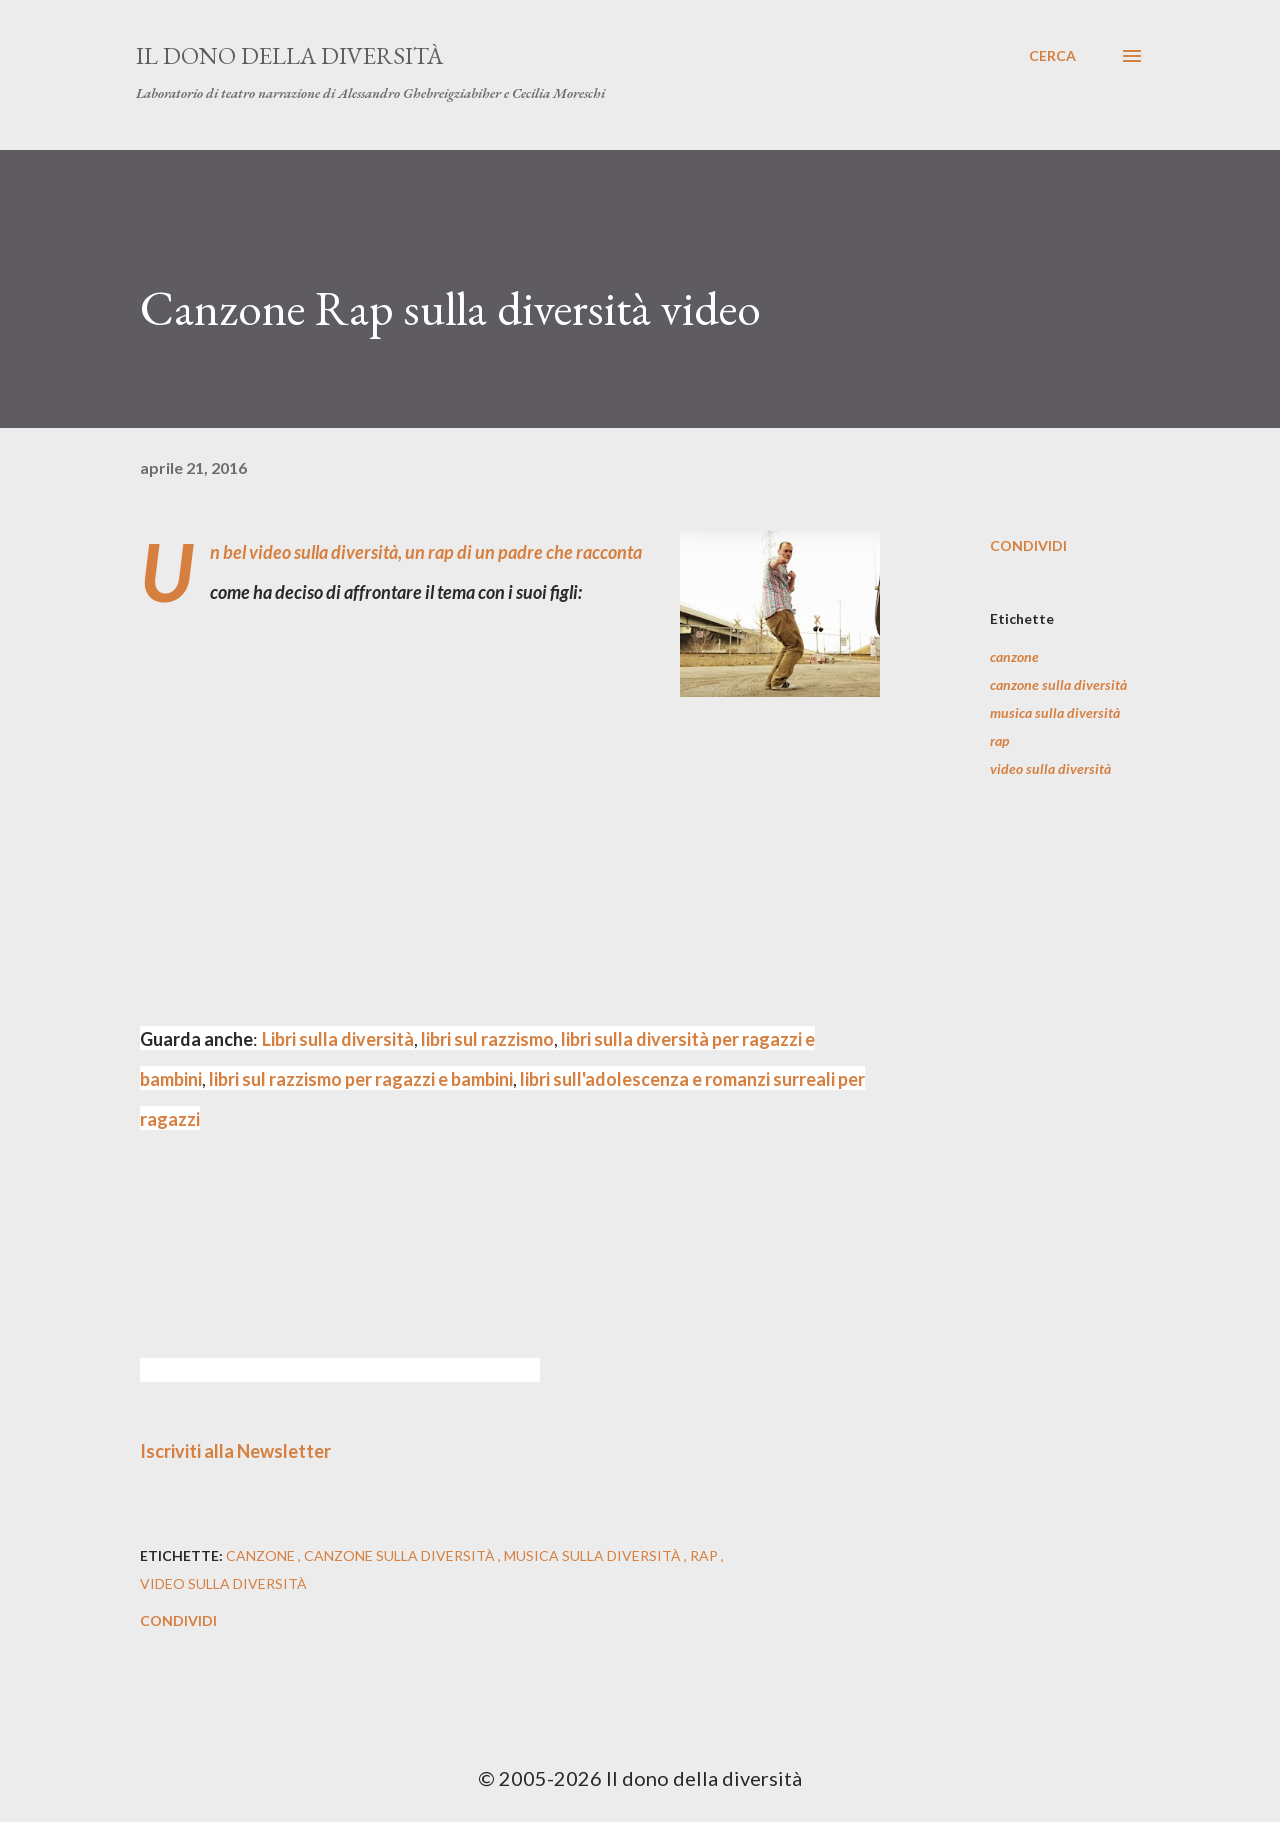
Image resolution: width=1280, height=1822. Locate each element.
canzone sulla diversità (1058, 684)
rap (999, 740)
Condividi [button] (1028, 545)
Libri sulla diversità (338, 1039)
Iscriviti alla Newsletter (235, 1451)
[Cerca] (1052, 56)
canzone (1014, 656)
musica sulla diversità (1055, 712)
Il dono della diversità (289, 55)
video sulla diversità (1050, 768)
